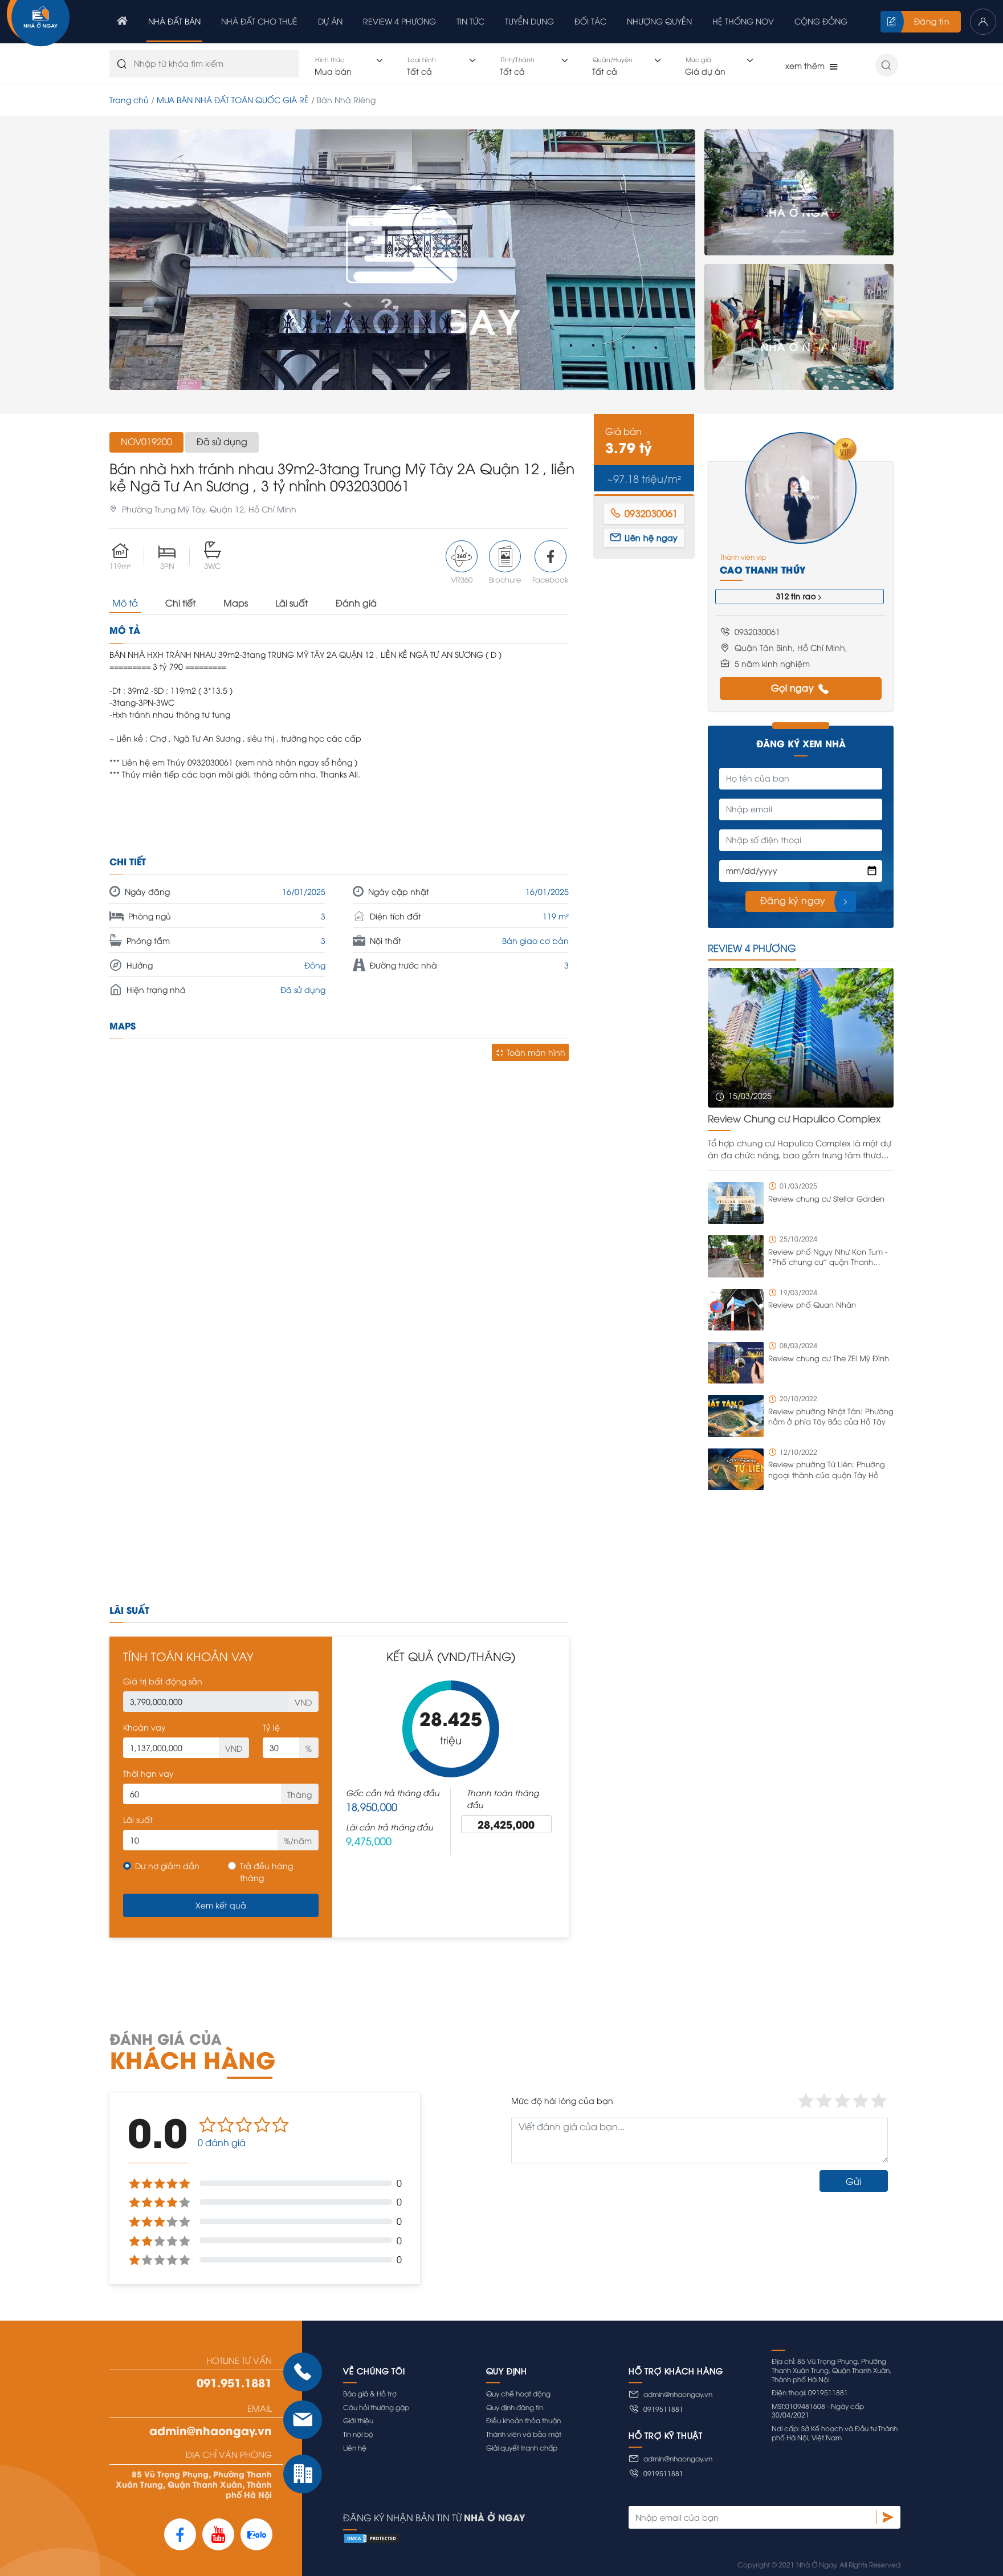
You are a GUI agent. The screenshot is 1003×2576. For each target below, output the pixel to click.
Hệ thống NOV (743, 20)
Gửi (853, 2181)
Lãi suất (291, 602)
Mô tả (125, 602)
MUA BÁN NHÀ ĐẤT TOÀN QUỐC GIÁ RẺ (233, 99)
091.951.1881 (234, 2382)
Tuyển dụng (529, 20)
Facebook (550, 562)
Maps (235, 602)
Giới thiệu (358, 2420)
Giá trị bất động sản (162, 1680)
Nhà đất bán (174, 20)
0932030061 (644, 513)
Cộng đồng (820, 20)
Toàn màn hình (530, 1052)
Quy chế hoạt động (518, 2393)
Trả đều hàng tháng (266, 1871)
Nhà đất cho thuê (259, 20)
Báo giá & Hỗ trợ (370, 2393)
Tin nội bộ (358, 2434)
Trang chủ (129, 99)
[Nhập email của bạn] (752, 2517)
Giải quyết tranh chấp (521, 2447)
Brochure (505, 562)
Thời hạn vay (148, 1773)
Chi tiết (180, 602)
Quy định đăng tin (514, 2407)
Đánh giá (356, 602)
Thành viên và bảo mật (523, 2434)
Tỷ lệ (271, 1727)
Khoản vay (144, 1727)
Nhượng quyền (659, 20)
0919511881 (656, 2409)
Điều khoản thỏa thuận (523, 2420)
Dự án (330, 20)
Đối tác (590, 20)
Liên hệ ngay (644, 537)
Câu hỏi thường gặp (376, 2407)
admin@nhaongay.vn (210, 2430)
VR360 (462, 562)
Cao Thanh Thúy (762, 569)
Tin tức (470, 20)
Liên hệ (354, 2447)
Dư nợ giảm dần (167, 1865)
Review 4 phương (399, 20)
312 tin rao (799, 597)
